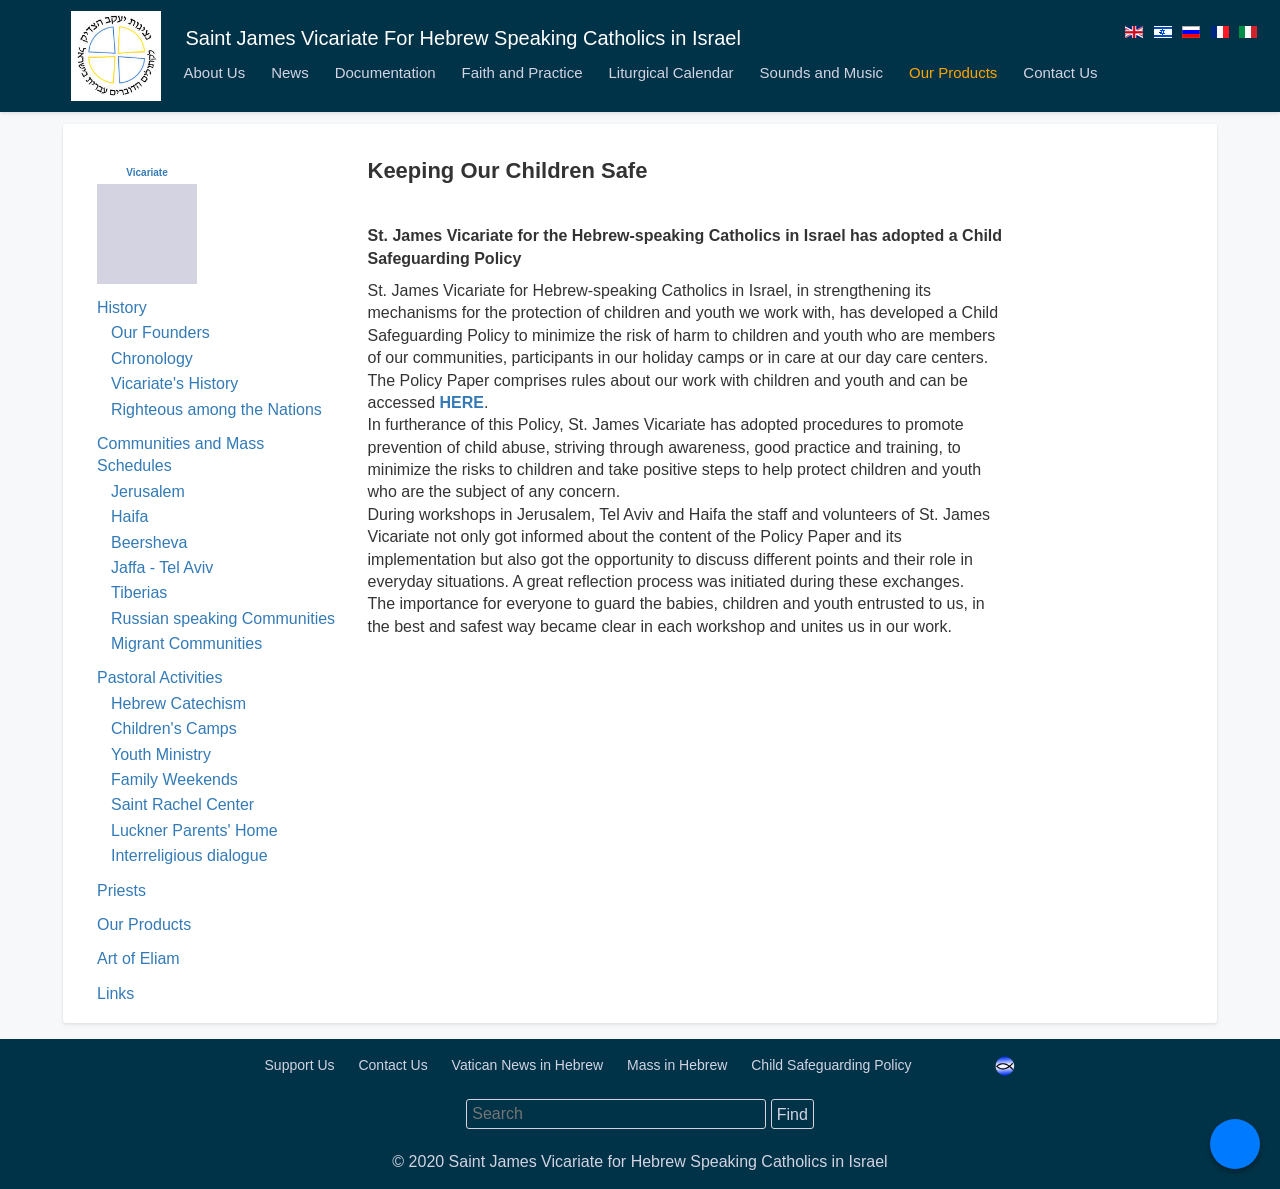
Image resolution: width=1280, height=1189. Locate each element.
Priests (121, 890)
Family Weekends (174, 779)
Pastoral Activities (159, 677)
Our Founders (160, 332)
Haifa (129, 516)
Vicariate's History (174, 383)
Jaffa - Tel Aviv (162, 567)
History (122, 307)
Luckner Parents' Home (194, 830)
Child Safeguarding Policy (833, 1065)
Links (115, 993)
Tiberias (139, 592)
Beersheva (149, 542)
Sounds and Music (821, 72)
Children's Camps (174, 728)
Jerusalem (148, 491)
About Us (214, 72)
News (290, 72)
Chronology (152, 358)
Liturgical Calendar (670, 72)
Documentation (385, 72)
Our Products (953, 72)
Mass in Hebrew (679, 1065)
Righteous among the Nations (216, 409)
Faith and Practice (522, 72)
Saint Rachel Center (182, 804)
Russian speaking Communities (223, 618)
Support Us (302, 1065)
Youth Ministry (161, 754)
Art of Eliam (138, 958)
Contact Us (1060, 72)
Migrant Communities (186, 643)
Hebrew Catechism (178, 703)
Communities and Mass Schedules (180, 454)
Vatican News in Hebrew (529, 1065)
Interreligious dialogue (189, 855)
